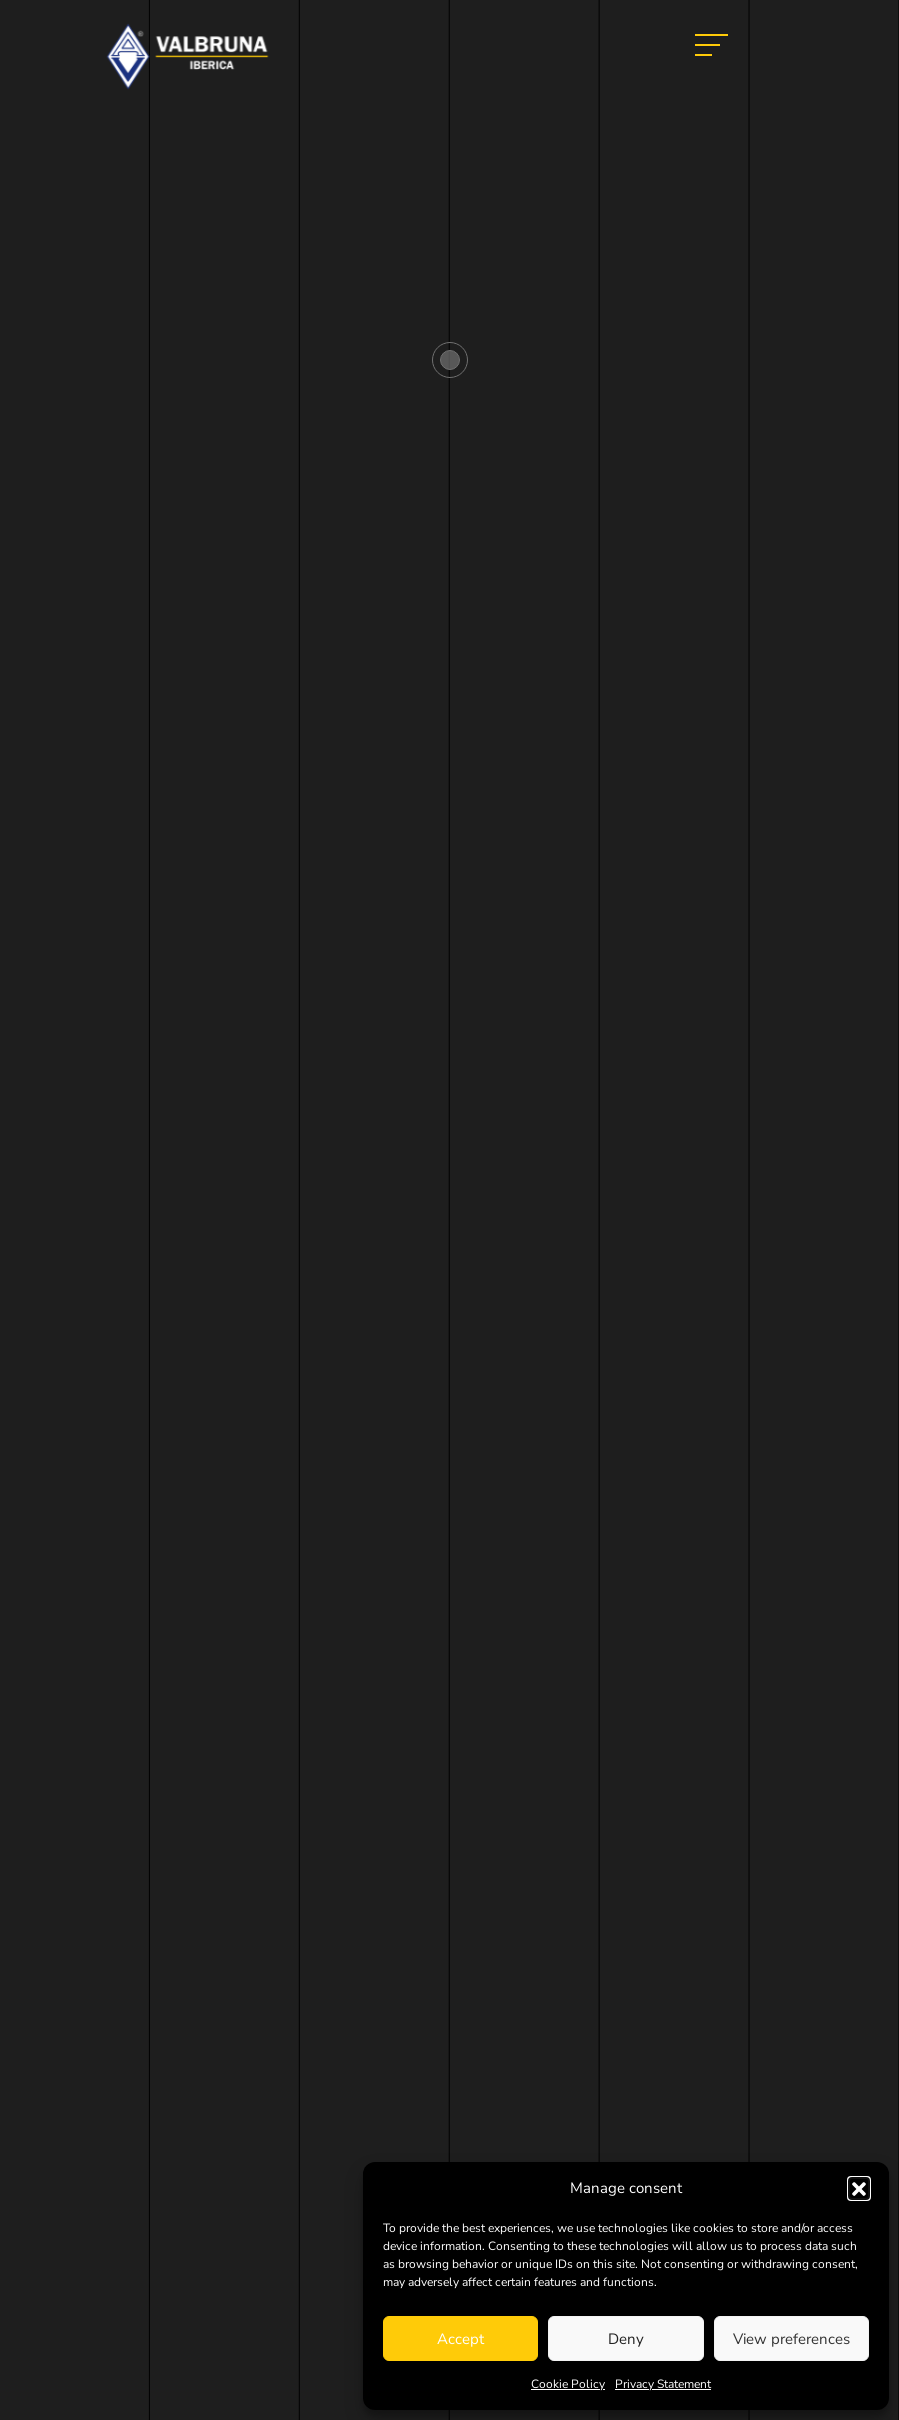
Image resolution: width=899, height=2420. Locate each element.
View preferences (791, 2339)
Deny (626, 2339)
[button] (859, 2188)
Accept (460, 2339)
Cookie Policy (568, 2384)
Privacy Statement (663, 2384)
